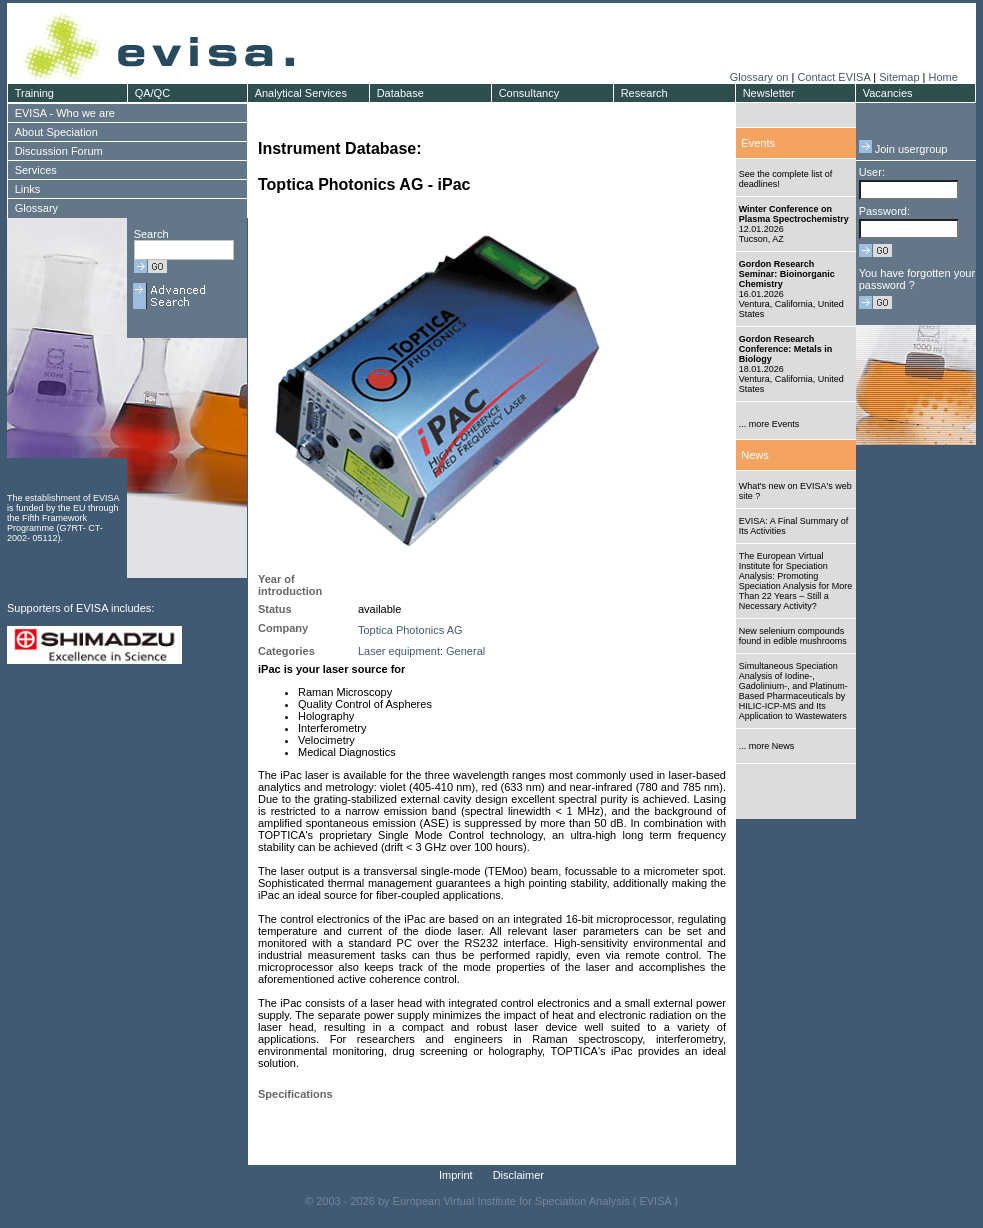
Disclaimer (518, 1175)
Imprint (456, 1175)
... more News (767, 746)
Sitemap (899, 77)
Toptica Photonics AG (410, 630)
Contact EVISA (833, 77)
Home (942, 77)
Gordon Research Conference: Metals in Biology (786, 349)
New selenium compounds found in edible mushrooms (793, 636)
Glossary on (761, 77)
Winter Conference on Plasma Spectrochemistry (794, 214)
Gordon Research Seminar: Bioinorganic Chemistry (787, 274)
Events (758, 143)
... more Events (769, 424)
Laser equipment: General (421, 651)
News (755, 455)
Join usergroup (903, 149)
